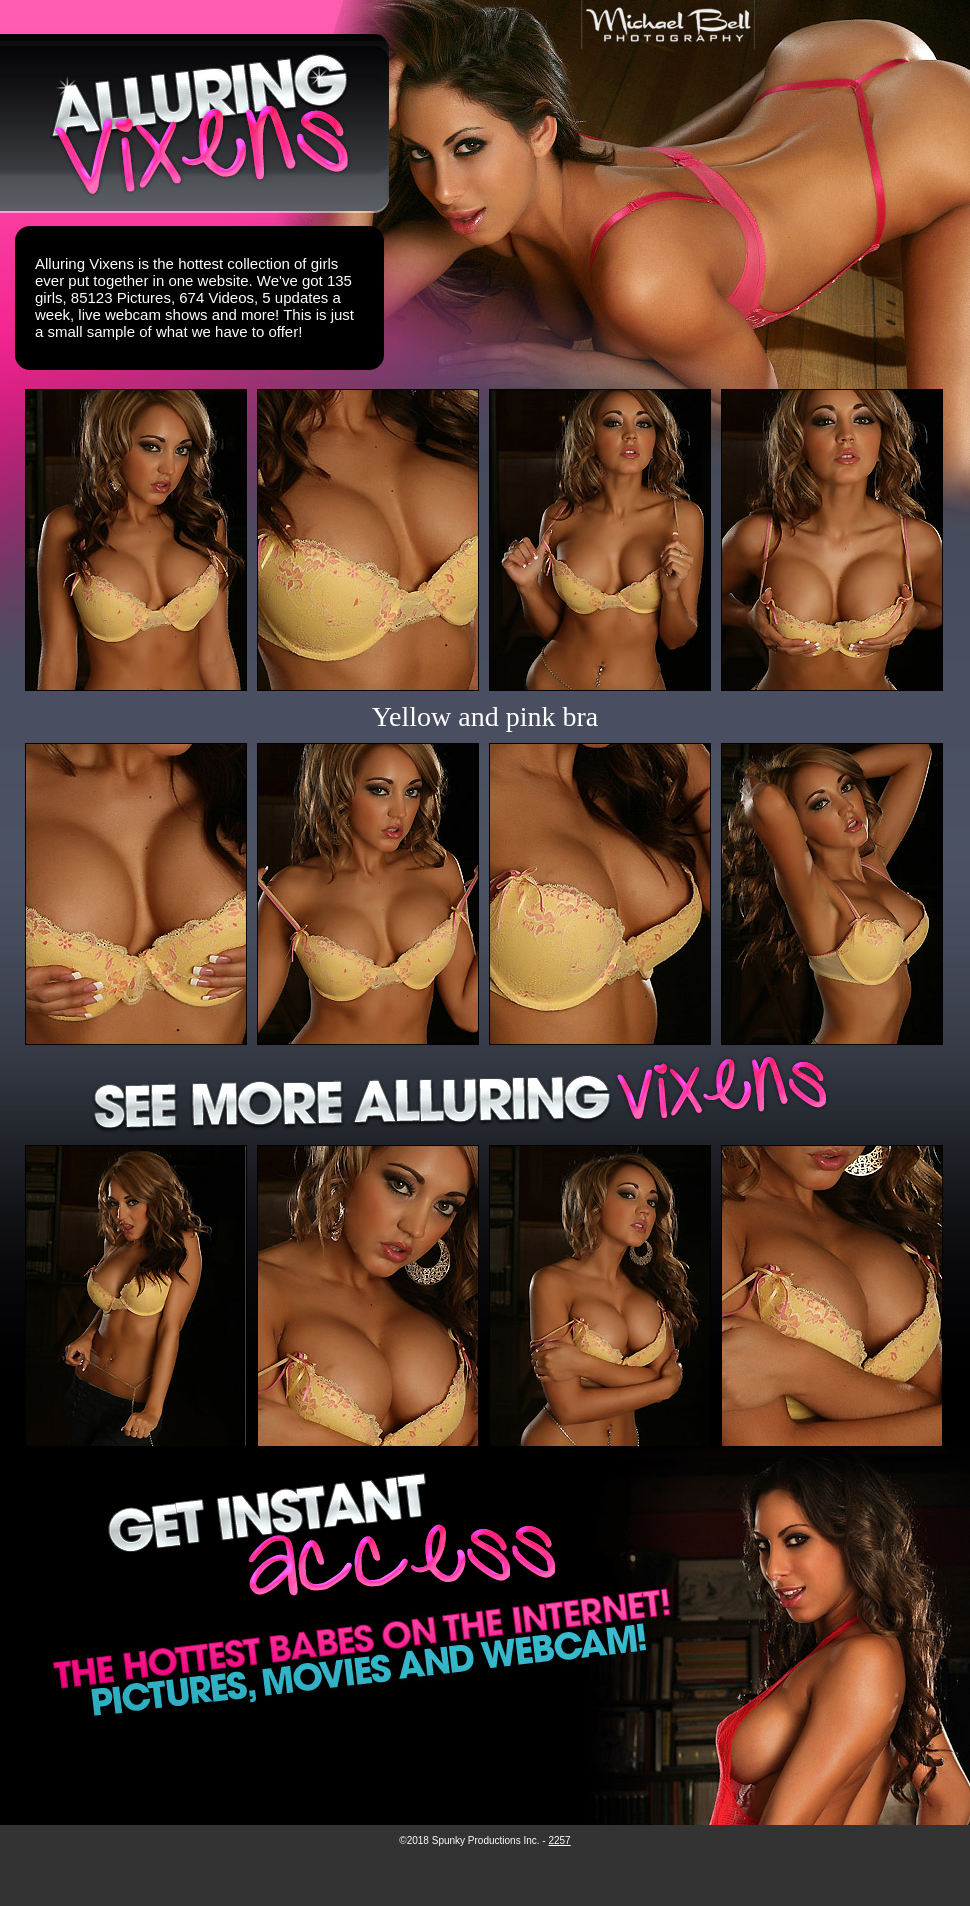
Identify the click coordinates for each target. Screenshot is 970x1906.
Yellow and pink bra (485, 716)
